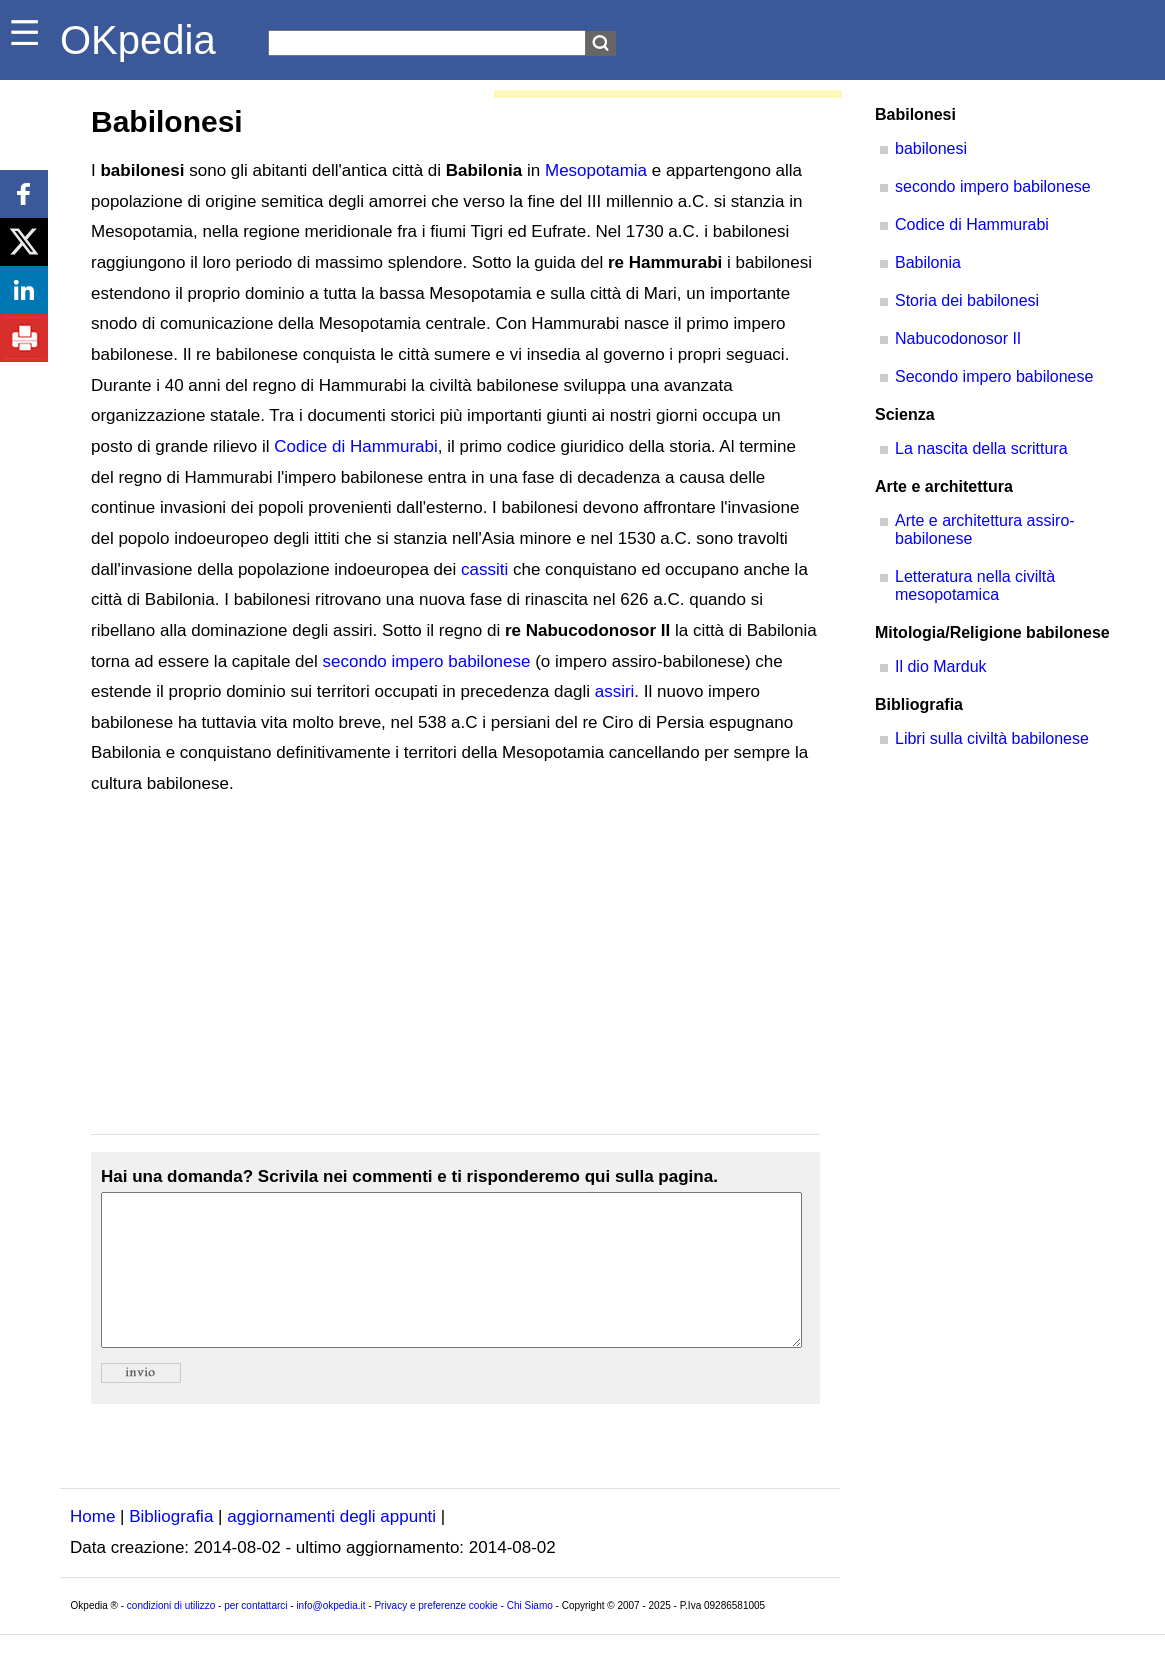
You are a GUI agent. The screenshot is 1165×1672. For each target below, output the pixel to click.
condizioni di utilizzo (171, 1635)
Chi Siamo (530, 1635)
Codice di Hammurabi (355, 446)
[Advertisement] (455, 967)
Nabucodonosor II (958, 338)
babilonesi (931, 148)
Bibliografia (171, 1546)
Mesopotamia (596, 170)
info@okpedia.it (330, 1635)
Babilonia (928, 262)
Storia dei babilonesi (967, 300)
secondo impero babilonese (427, 661)
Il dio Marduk (941, 666)
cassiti (484, 569)
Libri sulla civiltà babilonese (992, 738)
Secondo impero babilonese (994, 376)
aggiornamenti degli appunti (331, 1546)
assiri (615, 691)
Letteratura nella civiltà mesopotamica (975, 585)
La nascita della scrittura (981, 448)
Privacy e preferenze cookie (435, 1635)
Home (92, 1546)
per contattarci (255, 1635)
